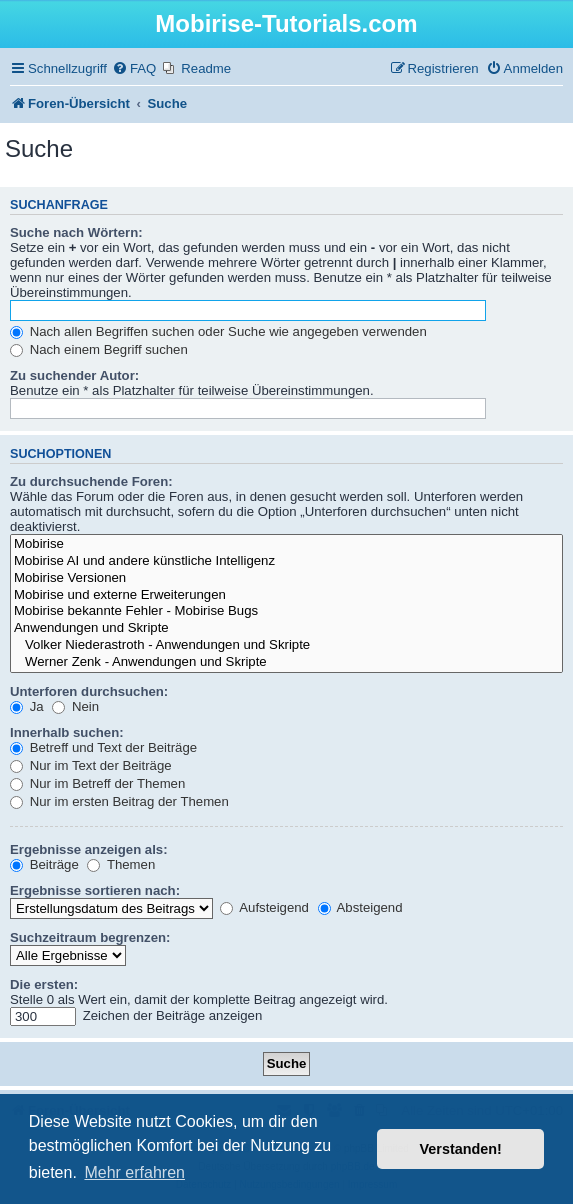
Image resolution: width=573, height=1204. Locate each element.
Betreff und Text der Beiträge (103, 747)
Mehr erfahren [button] (134, 1172)
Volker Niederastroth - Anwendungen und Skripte (286, 645)
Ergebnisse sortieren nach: (95, 890)
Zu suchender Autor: (74, 375)
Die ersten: (44, 984)
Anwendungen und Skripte (286, 628)
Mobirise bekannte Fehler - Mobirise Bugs (286, 611)
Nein (75, 706)
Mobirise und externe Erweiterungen (286, 595)
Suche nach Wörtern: (76, 232)
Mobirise (286, 544)
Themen (121, 864)
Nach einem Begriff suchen (99, 349)
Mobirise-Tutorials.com (286, 23)
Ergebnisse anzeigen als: (89, 849)
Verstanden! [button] (461, 1149)
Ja (27, 706)
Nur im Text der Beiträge (91, 765)
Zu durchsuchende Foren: (91, 481)
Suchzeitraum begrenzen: (90, 937)
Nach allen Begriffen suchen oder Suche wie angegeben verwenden (218, 331)
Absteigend (360, 907)
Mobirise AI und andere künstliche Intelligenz (286, 561)
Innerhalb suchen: (67, 732)
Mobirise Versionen (286, 578)
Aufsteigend (264, 907)
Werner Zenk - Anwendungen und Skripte (286, 662)
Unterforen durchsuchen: (89, 691)
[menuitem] (134, 68)
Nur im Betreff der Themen (97, 783)
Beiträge (44, 864)
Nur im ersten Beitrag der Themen (119, 801)
